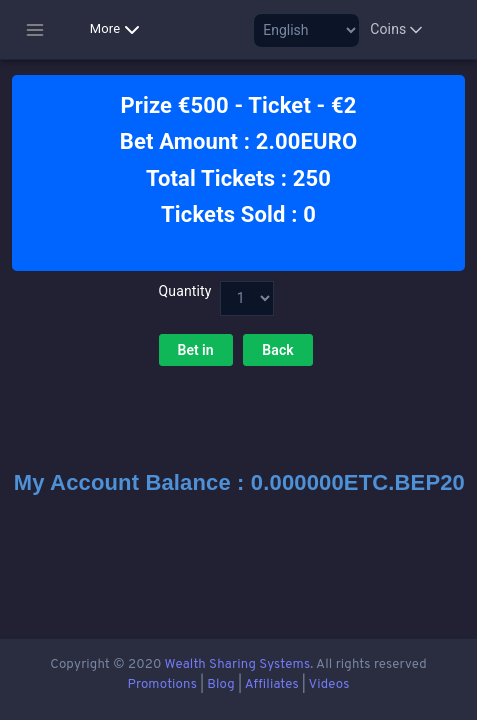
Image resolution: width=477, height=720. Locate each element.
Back (278, 350)
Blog (221, 684)
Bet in (196, 350)
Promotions (162, 684)
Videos (328, 684)
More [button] (119, 30)
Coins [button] (398, 30)
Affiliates (272, 684)
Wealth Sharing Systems (238, 664)
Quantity (183, 291)
